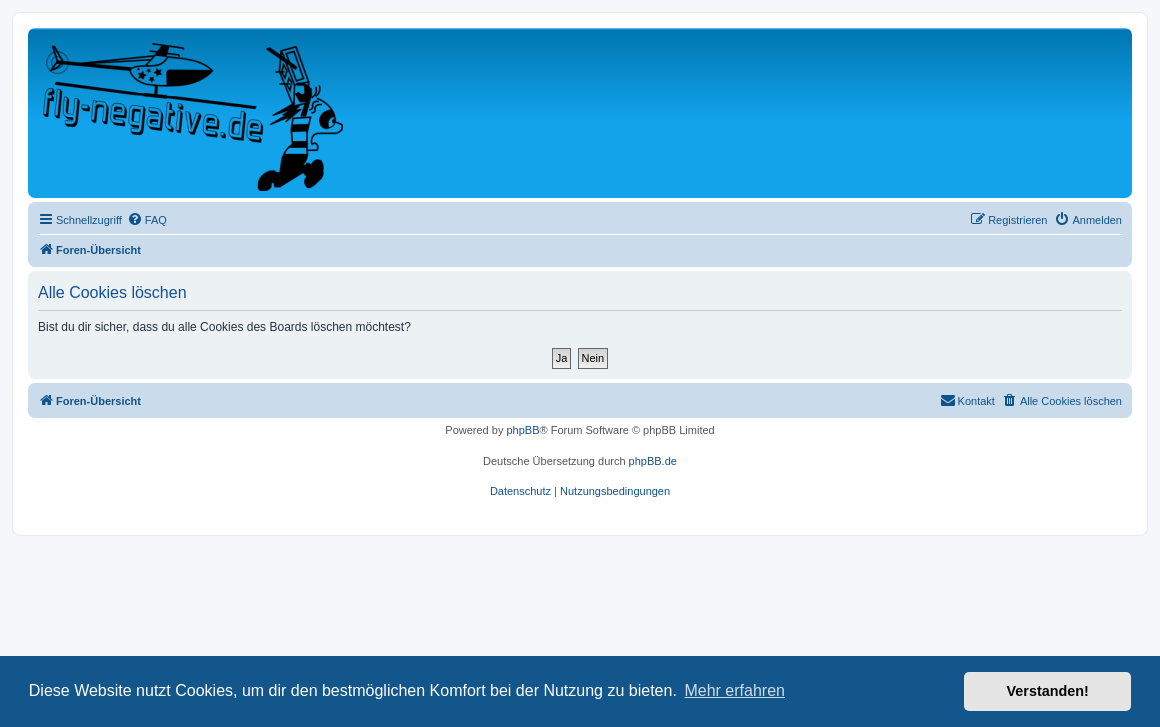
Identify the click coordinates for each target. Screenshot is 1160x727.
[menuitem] (147, 220)
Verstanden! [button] (1048, 691)
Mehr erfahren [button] (734, 690)
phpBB (522, 430)
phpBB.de (653, 461)
